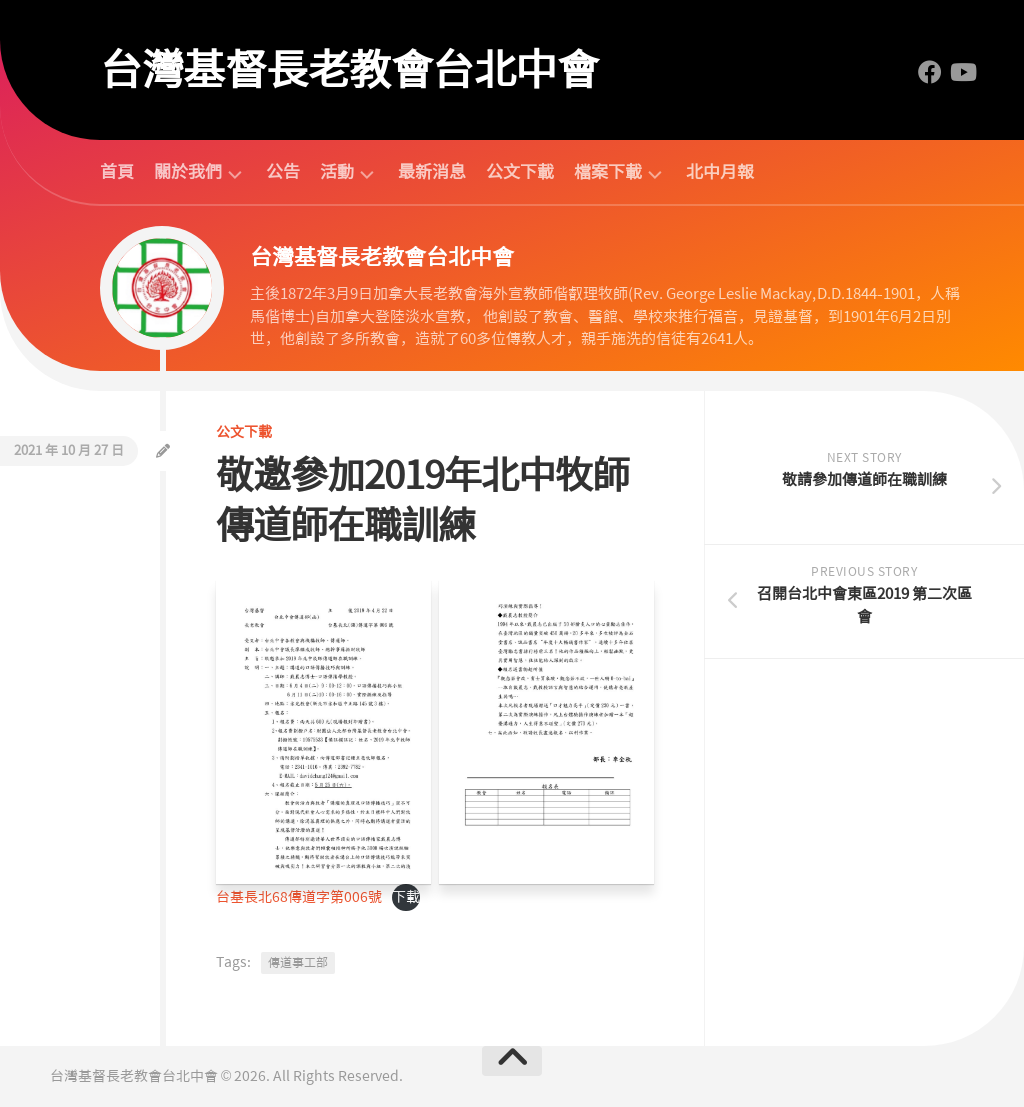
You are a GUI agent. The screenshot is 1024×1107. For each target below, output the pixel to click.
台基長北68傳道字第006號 (299, 897)
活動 (337, 172)
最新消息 (432, 172)
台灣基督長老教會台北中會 (349, 70)
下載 (406, 897)
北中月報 (720, 172)
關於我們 (188, 172)
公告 (283, 172)
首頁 (117, 172)
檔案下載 (608, 172)
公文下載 (520, 172)
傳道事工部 (298, 963)
